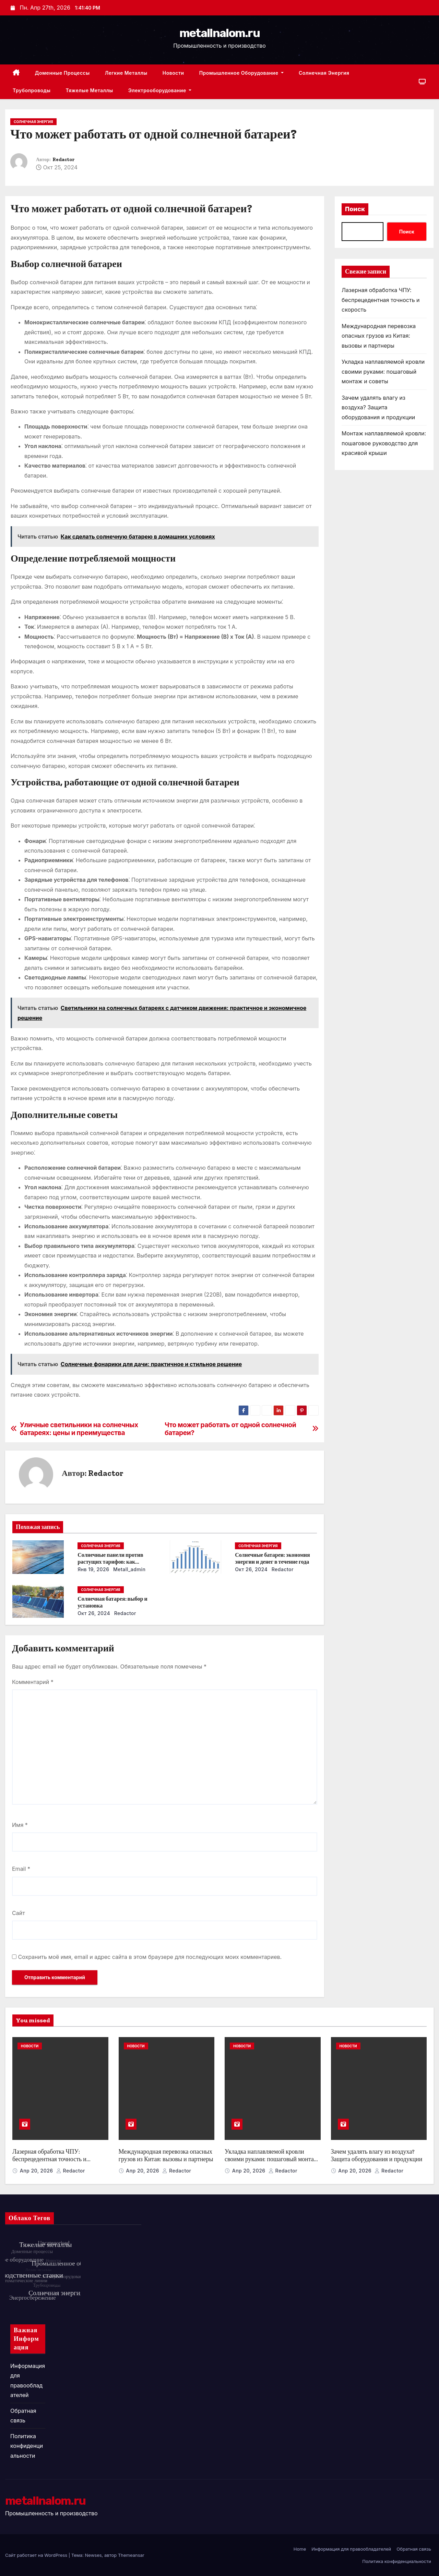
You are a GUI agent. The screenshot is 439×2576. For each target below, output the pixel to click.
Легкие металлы (126, 73)
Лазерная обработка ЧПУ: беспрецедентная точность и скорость (381, 300)
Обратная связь (413, 2549)
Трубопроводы (31, 90)
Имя (20, 1824)
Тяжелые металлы (89, 90)
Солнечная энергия (324, 73)
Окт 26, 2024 (251, 1569)
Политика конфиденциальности (26, 2446)
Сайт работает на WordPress (37, 2555)
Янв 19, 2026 (93, 1569)
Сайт (18, 1913)
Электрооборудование (160, 90)
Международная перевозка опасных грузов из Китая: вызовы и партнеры (379, 336)
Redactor (63, 159)
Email (21, 1868)
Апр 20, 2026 (37, 2171)
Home (300, 2549)
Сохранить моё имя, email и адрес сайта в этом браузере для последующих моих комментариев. (150, 1956)
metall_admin (129, 1569)
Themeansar (131, 2555)
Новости (173, 73)
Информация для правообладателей (351, 2549)
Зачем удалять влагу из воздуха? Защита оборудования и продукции (378, 407)
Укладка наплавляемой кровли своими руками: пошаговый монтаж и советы (383, 371)
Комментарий (33, 1681)
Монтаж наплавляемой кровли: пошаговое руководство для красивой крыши (384, 443)
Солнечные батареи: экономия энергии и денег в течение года (272, 1558)
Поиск (355, 209)
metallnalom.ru (219, 33)
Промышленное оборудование (241, 73)
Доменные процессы (62, 73)
